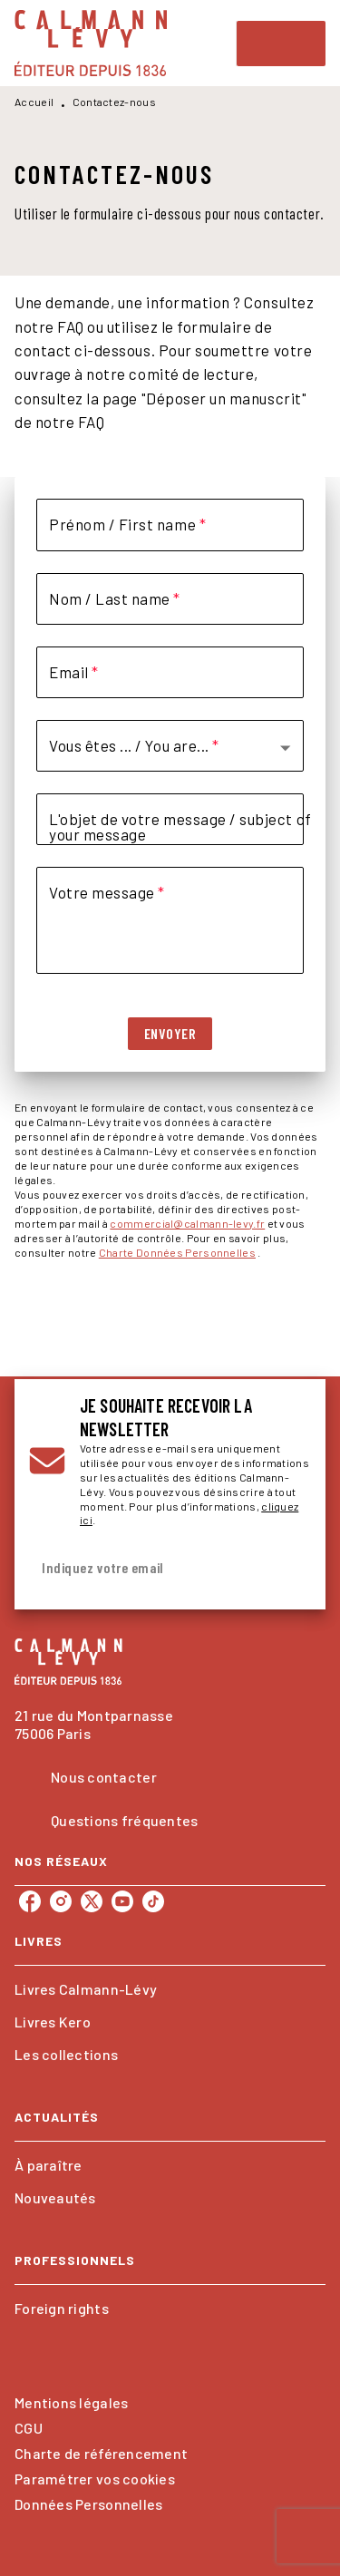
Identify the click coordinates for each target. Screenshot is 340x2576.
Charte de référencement (101, 2453)
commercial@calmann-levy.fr (187, 1223)
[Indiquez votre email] (147, 1568)
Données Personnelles (88, 2504)
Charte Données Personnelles (177, 1252)
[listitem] (30, 1901)
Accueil (34, 101)
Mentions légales (71, 2402)
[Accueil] (91, 43)
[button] (163, 746)
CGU (29, 2427)
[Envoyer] (289, 1568)
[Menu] (281, 43)
